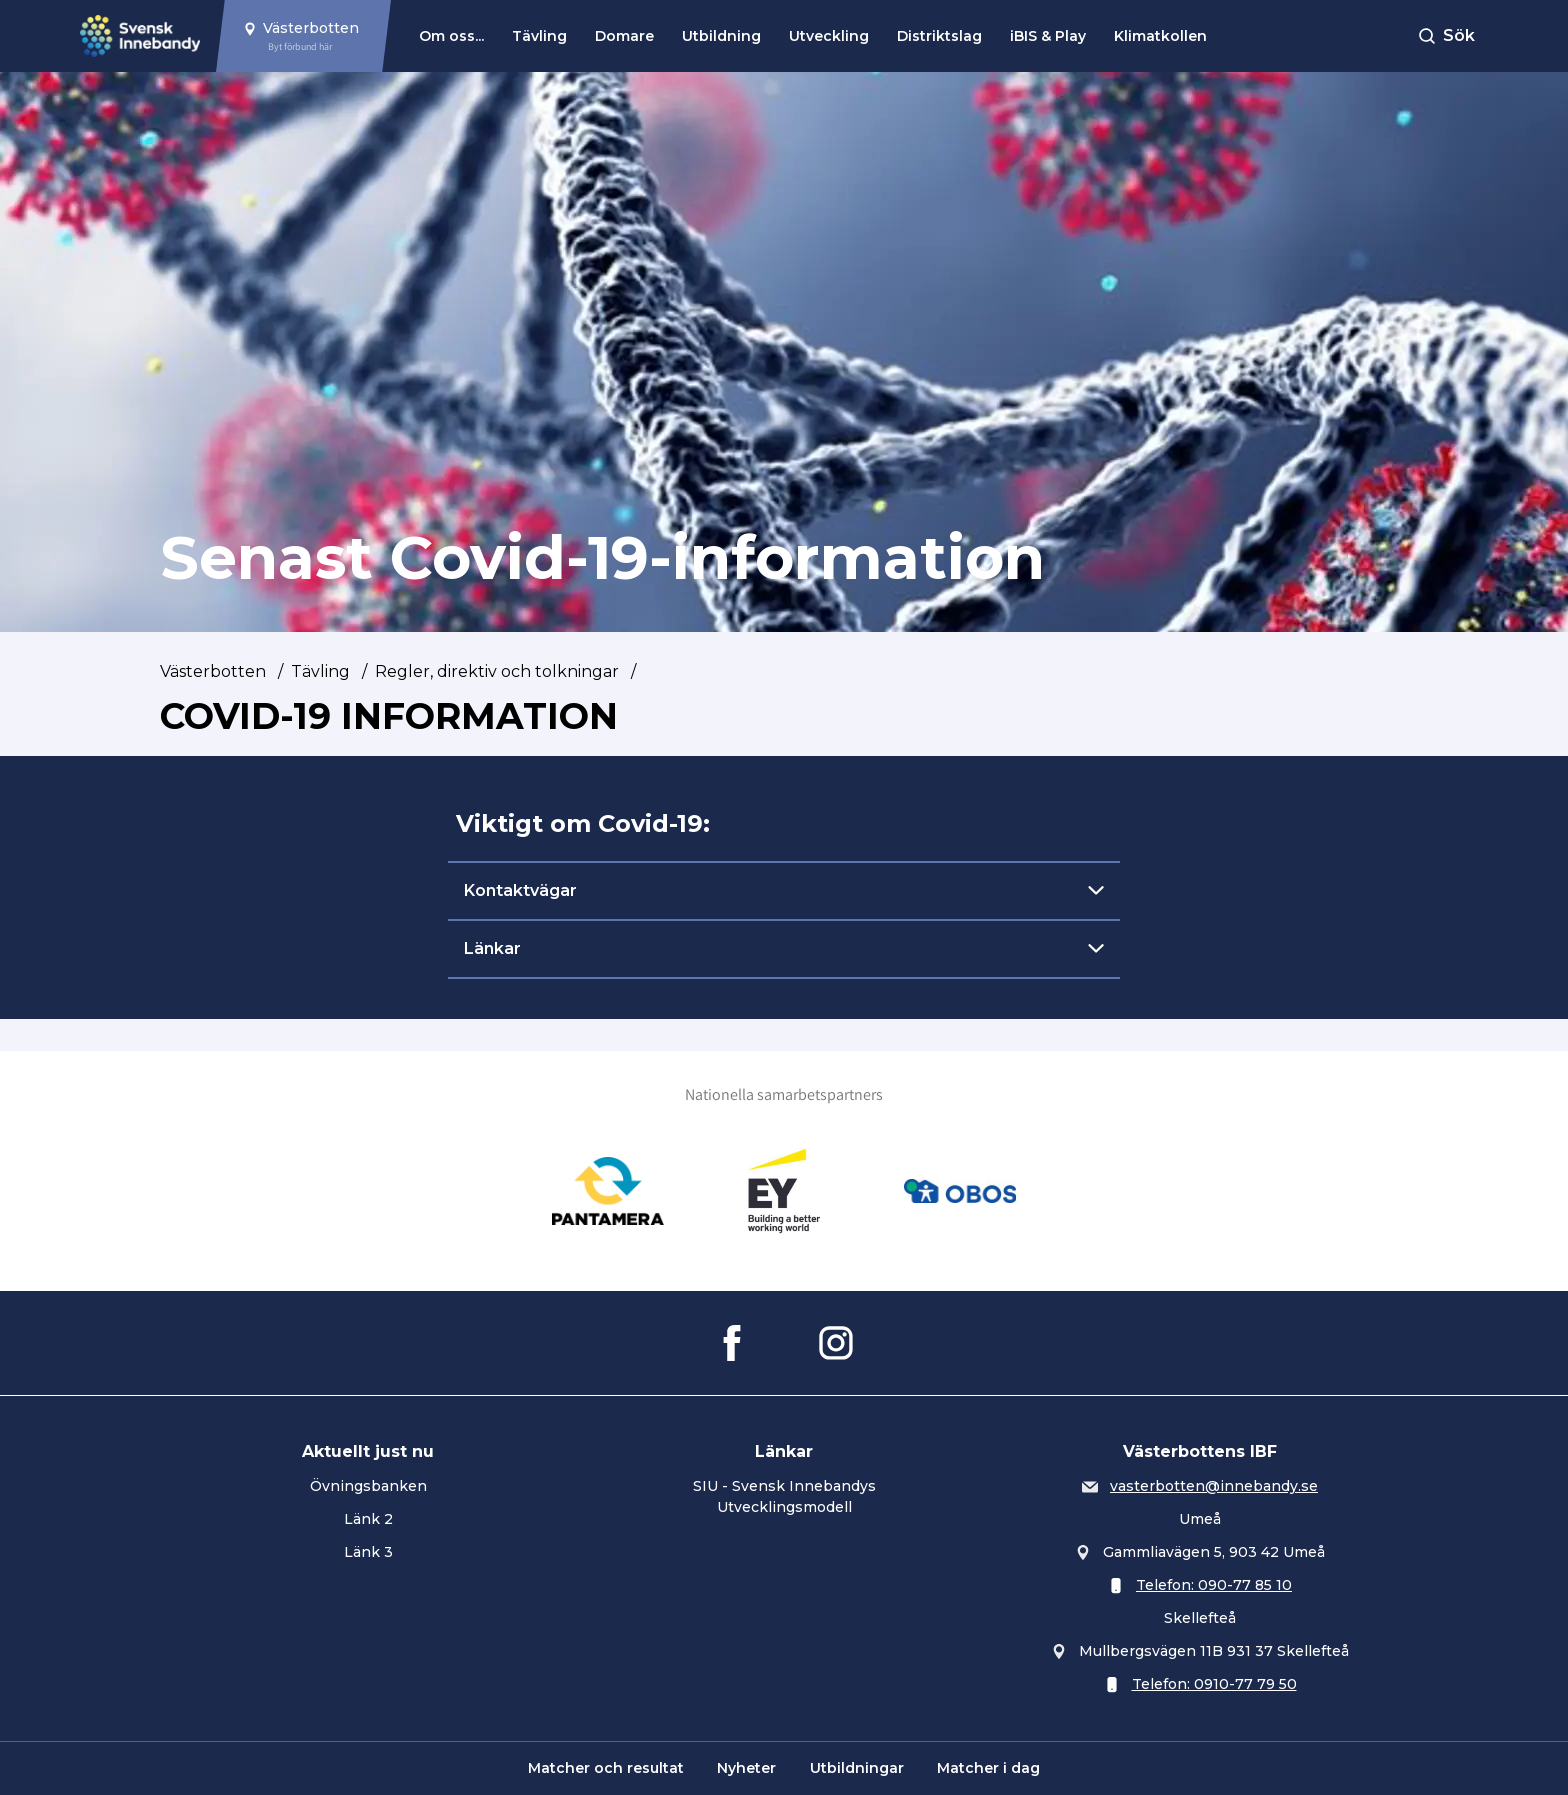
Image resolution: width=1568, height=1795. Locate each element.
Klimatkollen (1160, 36)
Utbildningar (857, 1768)
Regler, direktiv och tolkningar (497, 671)
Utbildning (721, 36)
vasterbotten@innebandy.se (1214, 1486)
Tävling (539, 36)
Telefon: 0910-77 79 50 (1214, 1684)
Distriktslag (939, 36)
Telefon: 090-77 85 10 (1214, 1585)
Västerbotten (213, 671)
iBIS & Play (1048, 36)
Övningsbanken (368, 1486)
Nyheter (746, 1768)
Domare (624, 36)
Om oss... (451, 36)
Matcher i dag (988, 1768)
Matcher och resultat (606, 1768)
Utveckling (829, 36)
